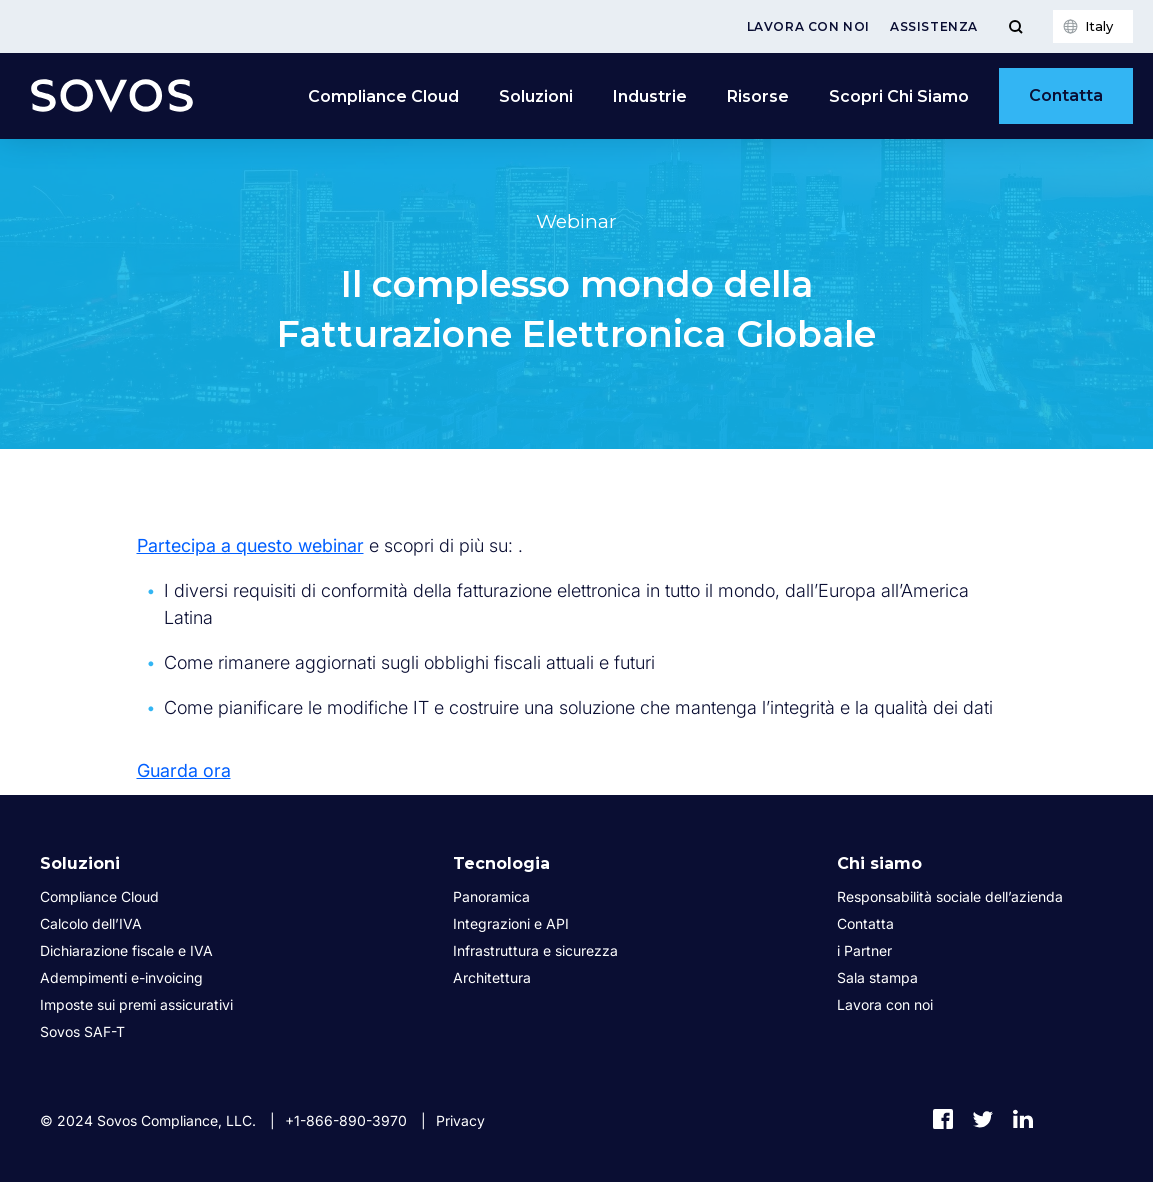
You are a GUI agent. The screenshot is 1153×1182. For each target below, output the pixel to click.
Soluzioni (536, 96)
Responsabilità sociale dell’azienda (950, 896)
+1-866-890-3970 (346, 1120)
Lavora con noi (808, 26)
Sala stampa (877, 977)
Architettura (492, 977)
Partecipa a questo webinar (250, 545)
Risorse (758, 96)
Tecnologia (501, 863)
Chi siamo (879, 863)
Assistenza (934, 26)
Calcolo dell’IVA (91, 923)
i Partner (864, 950)
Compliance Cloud (383, 96)
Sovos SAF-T (82, 1031)
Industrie (650, 96)
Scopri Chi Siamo (899, 96)
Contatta (1066, 95)
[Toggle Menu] (1015, 26)
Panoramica (491, 896)
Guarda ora (184, 770)
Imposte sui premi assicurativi (136, 1004)
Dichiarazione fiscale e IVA (126, 950)
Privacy (460, 1120)
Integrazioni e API (511, 923)
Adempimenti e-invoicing (121, 977)
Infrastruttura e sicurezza (535, 950)
